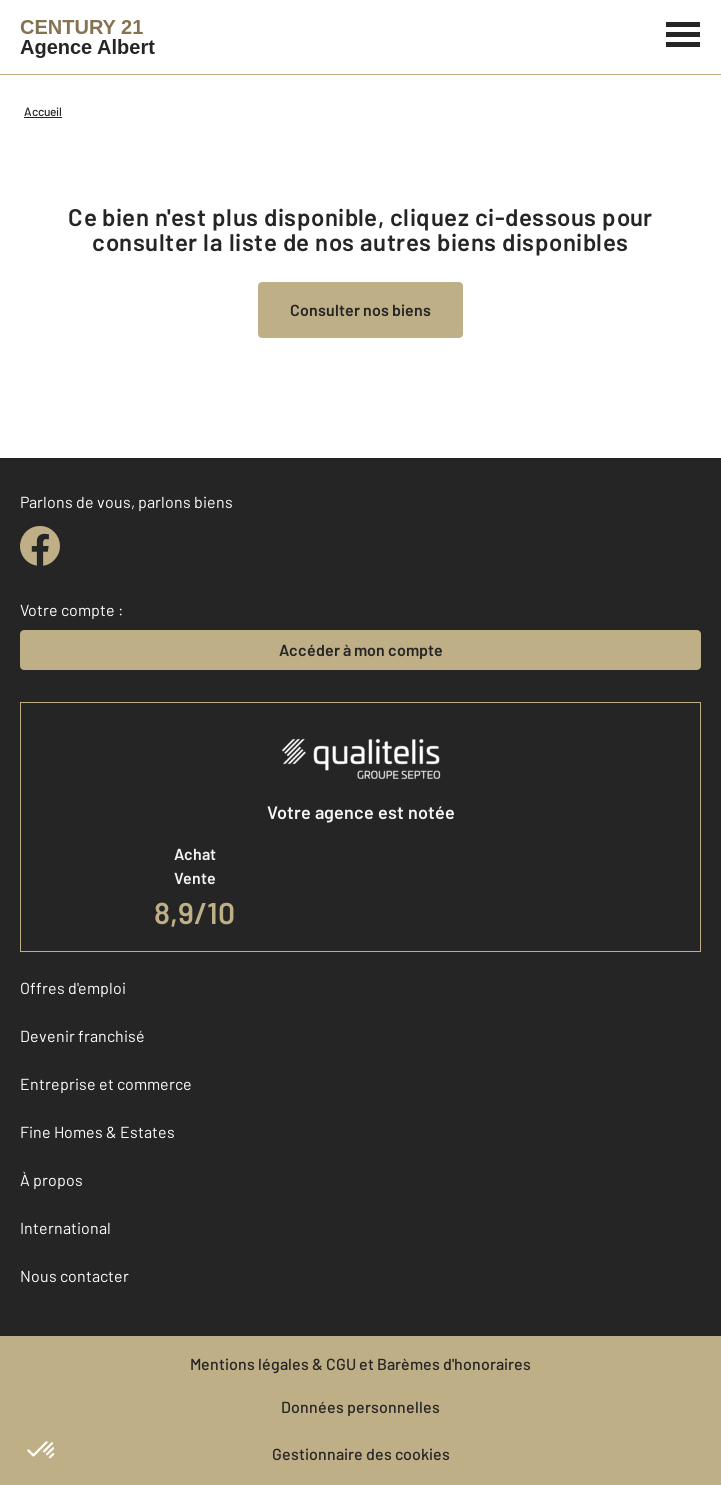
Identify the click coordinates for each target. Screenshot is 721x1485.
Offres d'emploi (73, 987)
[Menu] (683, 32)
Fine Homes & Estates (97, 1131)
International (65, 1227)
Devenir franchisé (82, 1035)
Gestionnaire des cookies (361, 1453)
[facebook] (40, 546)
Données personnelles (360, 1406)
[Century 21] (87, 37)
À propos (51, 1179)
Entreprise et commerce (106, 1083)
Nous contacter (74, 1275)
